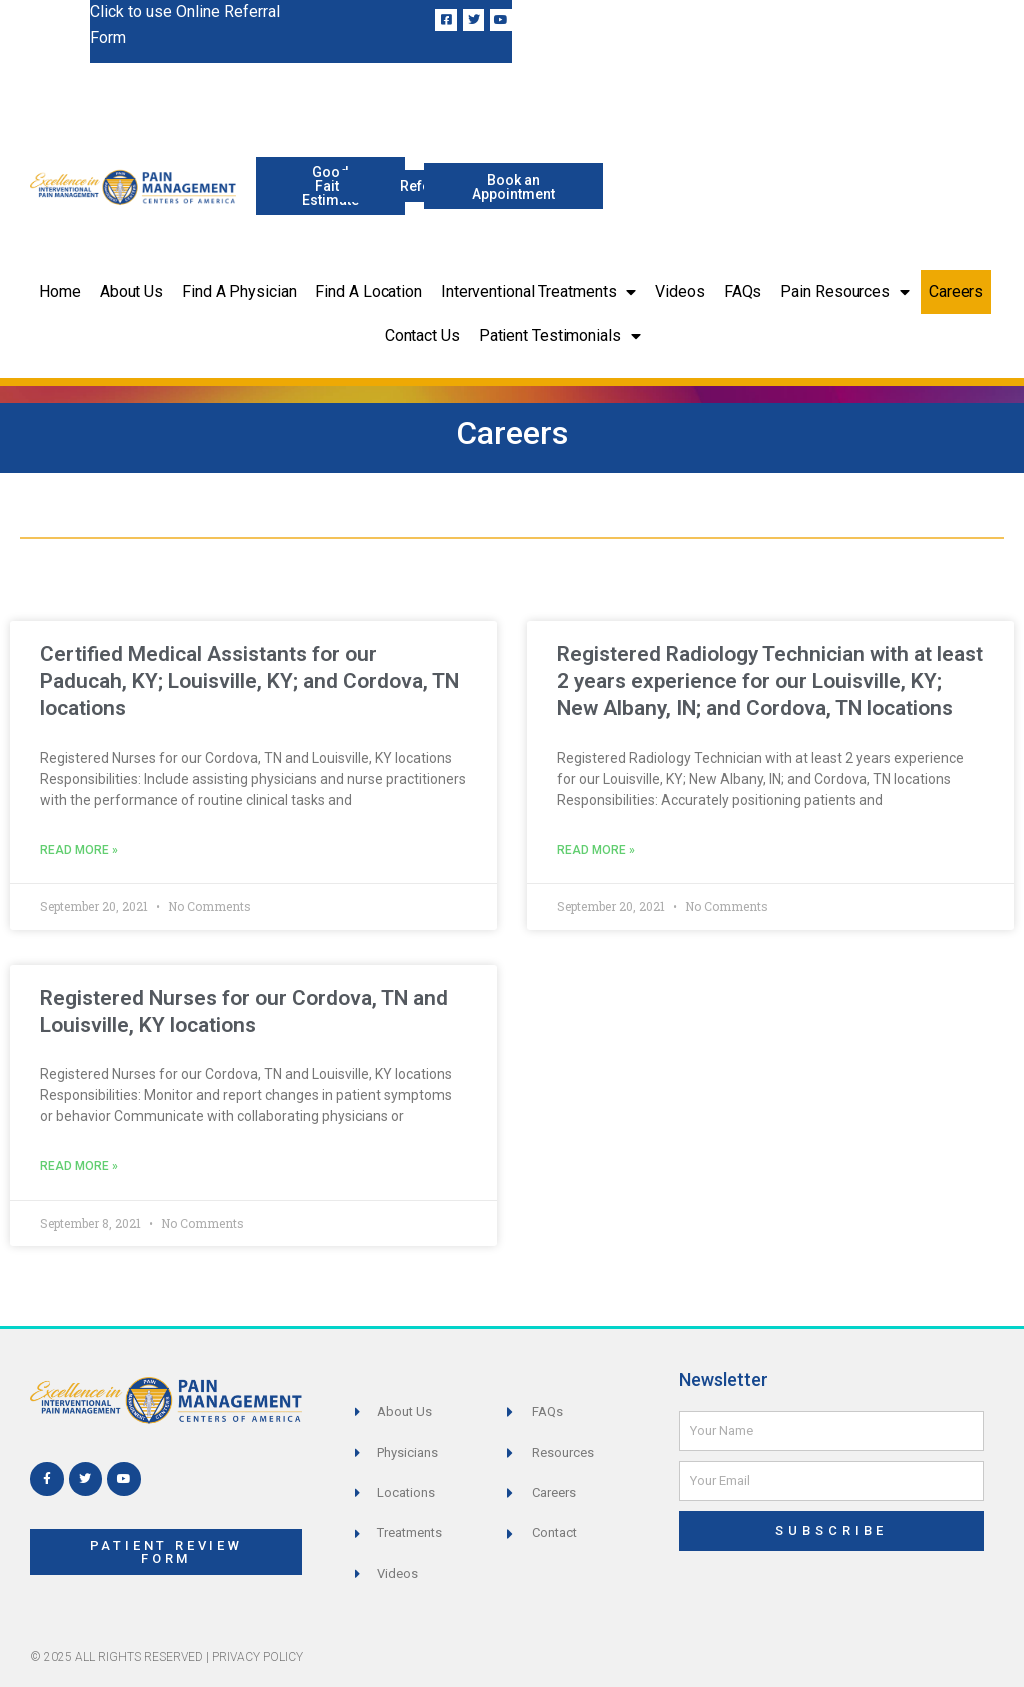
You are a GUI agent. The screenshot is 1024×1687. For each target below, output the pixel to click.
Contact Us (422, 335)
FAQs (743, 291)
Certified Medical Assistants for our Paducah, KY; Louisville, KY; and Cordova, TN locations (249, 681)
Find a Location (368, 291)
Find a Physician (239, 291)
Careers (956, 291)
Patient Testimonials (560, 336)
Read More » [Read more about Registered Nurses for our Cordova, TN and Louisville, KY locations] (79, 1166)
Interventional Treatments (538, 292)
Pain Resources (845, 292)
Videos (679, 291)
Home (60, 291)
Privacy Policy (257, 1657)
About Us (131, 291)
